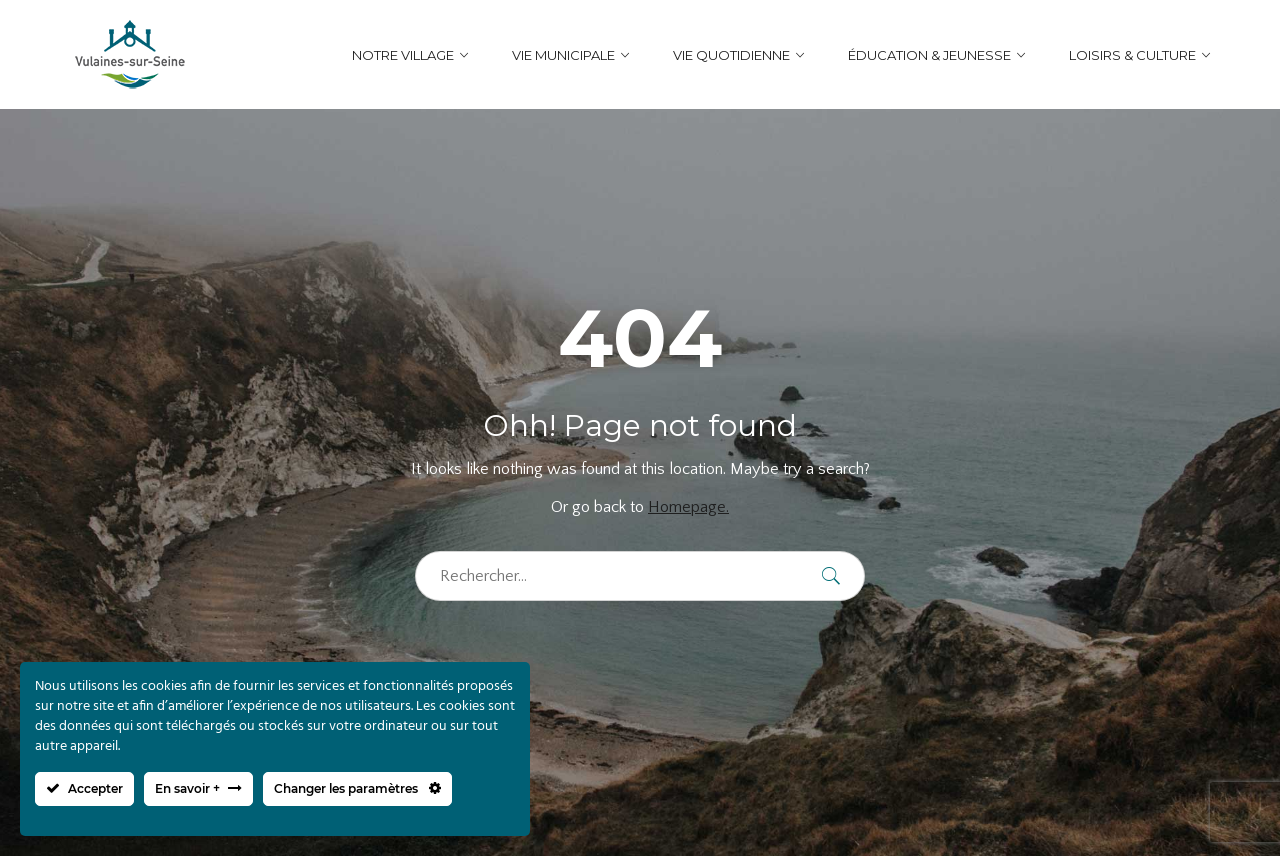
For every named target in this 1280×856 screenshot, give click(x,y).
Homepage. (688, 507)
